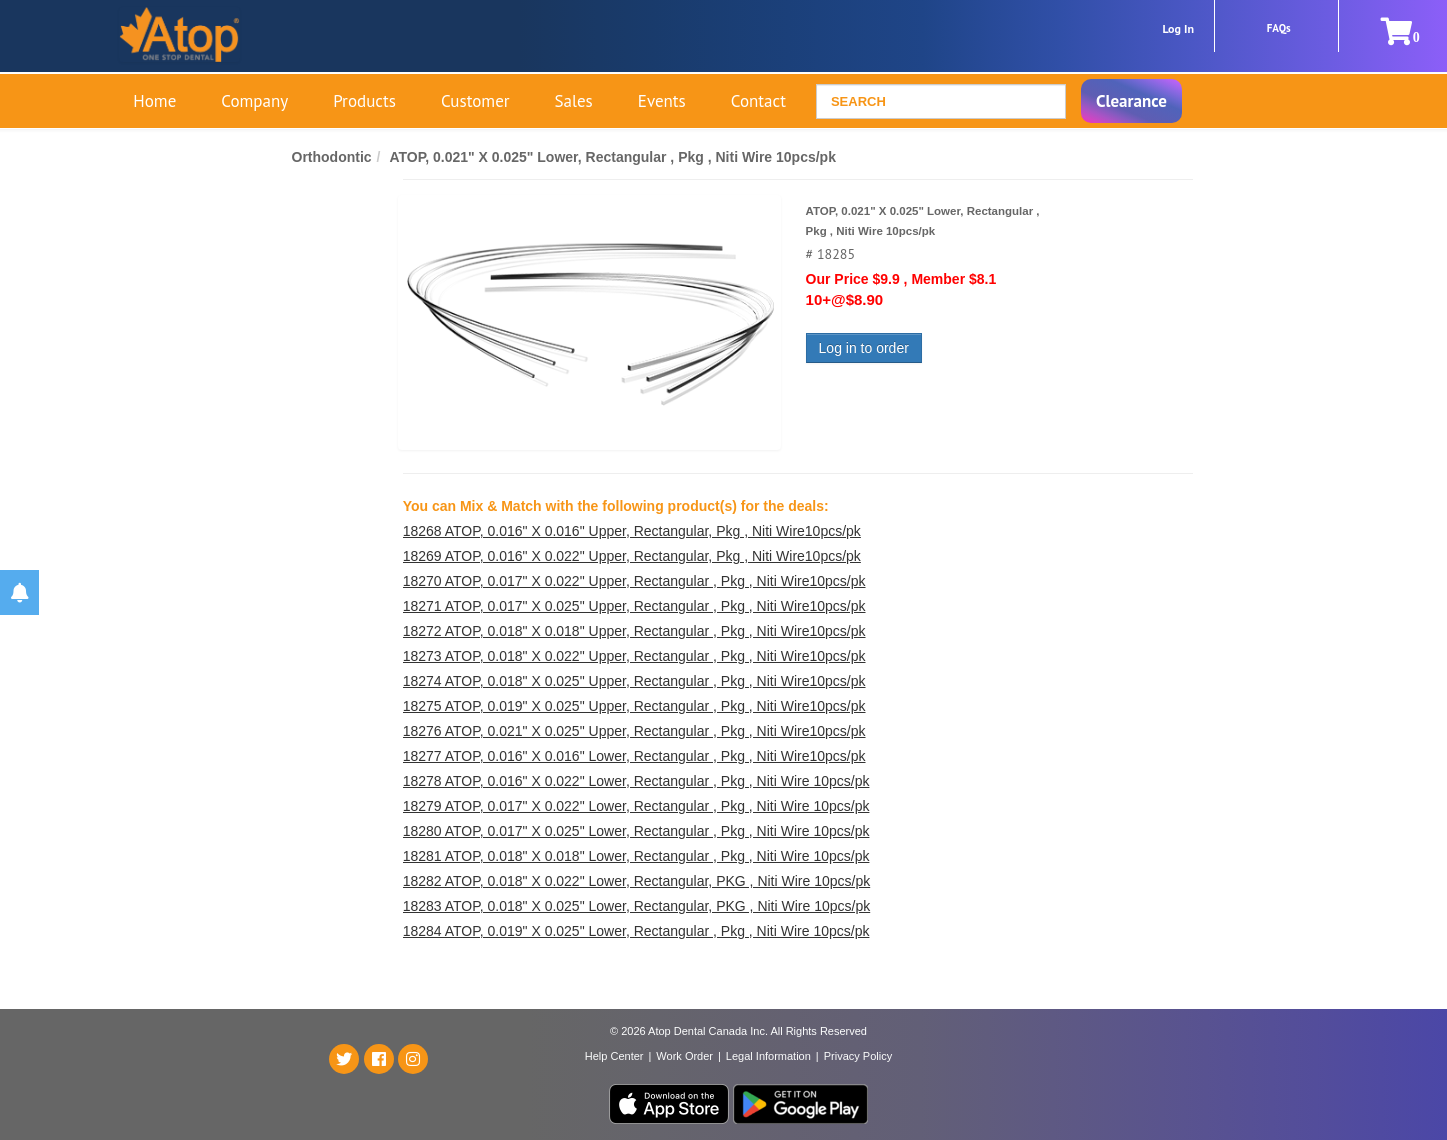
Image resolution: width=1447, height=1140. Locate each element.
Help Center (614, 1056)
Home (154, 101)
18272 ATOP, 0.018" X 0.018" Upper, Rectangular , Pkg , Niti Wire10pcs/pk (634, 631)
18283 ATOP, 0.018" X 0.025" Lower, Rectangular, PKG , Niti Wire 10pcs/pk (637, 906)
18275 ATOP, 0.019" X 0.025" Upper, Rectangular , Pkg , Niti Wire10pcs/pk (634, 706)
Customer (475, 101)
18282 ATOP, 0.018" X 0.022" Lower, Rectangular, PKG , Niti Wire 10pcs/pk (637, 881)
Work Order (684, 1056)
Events (662, 101)
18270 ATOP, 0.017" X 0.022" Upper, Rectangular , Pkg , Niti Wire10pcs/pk (634, 581)
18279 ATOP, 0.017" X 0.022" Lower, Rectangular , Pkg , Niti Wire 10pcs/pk (636, 806)
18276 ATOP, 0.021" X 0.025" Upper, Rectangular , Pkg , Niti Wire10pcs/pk (634, 731)
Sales (574, 101)
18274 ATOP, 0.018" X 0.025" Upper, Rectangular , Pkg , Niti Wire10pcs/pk (634, 681)
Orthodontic (332, 157)
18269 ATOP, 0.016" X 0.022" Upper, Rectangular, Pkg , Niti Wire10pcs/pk (632, 556)
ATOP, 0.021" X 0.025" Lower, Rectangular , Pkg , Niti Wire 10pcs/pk (612, 157)
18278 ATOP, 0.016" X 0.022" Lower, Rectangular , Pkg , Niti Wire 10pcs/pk (636, 781)
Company (254, 101)
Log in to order (864, 348)
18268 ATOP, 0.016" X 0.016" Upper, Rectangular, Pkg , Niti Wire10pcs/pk (632, 531)
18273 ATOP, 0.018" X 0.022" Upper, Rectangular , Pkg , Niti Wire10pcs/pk (634, 656)
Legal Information (768, 1056)
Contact (758, 101)
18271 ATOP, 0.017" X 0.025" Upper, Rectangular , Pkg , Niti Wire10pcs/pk (634, 606)
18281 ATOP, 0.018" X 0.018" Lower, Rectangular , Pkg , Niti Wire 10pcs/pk (636, 856)
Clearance (1131, 101)
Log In (1178, 28)
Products (364, 101)
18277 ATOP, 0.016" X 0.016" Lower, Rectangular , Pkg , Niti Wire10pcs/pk (634, 756)
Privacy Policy (858, 1056)
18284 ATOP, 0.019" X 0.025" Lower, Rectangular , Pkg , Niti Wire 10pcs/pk (636, 931)
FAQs (1279, 28)
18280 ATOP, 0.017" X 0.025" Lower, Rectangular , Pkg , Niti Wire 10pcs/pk (636, 831)
